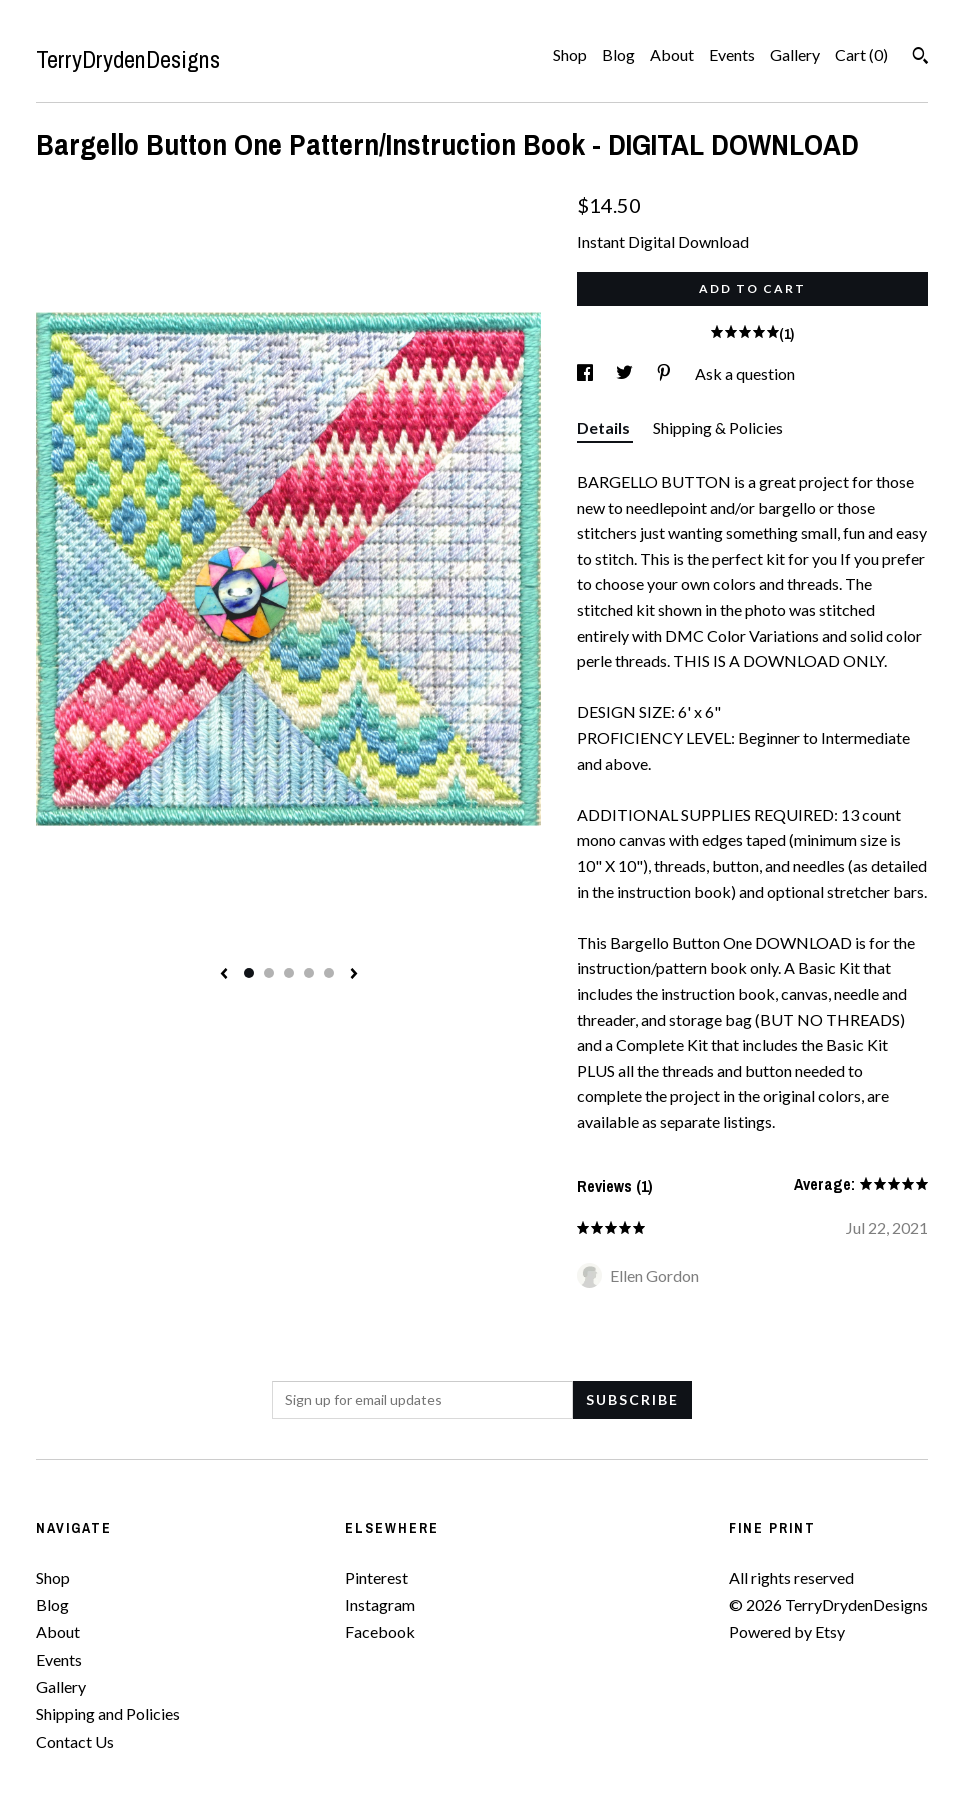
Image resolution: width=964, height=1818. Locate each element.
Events (732, 54)
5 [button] (329, 973)
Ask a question (745, 373)
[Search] (920, 58)
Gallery (795, 54)
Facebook (380, 1631)
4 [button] (309, 973)
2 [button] (269, 973)
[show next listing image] (354, 975)
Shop (570, 54)
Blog (618, 54)
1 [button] (249, 973)
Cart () (861, 54)
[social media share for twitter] (626, 373)
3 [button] (289, 973)
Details (605, 427)
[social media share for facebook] (586, 373)
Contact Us (75, 1741)
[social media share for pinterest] (665, 373)
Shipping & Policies (718, 427)
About (672, 54)
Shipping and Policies (108, 1713)
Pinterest (376, 1577)
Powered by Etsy (787, 1631)
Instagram (380, 1604)
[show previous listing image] (224, 975)
